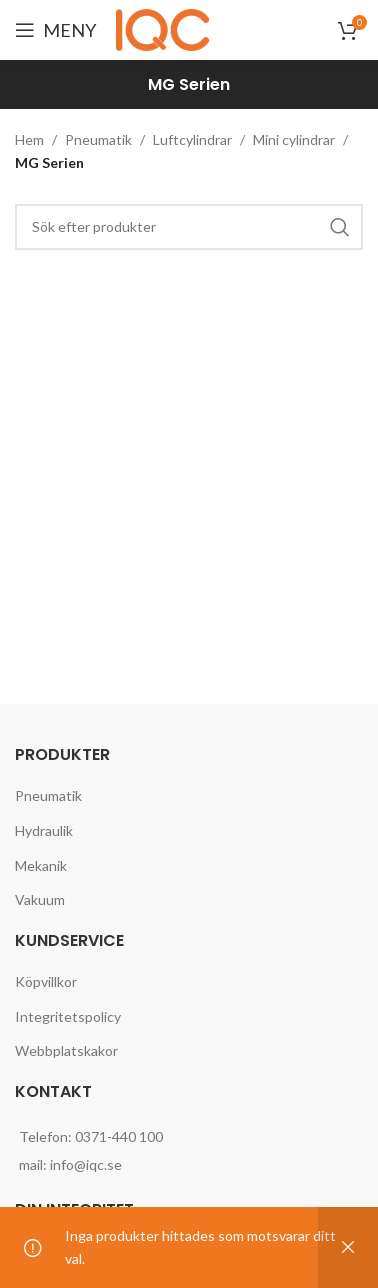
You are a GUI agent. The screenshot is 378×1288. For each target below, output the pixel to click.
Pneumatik (98, 139)
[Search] (189, 227)
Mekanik (41, 865)
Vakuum (40, 899)
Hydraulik (44, 830)
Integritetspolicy (68, 1016)
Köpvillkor (46, 981)
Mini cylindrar (294, 139)
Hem (29, 139)
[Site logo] (166, 28)
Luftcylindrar (192, 139)
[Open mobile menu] (55, 30)
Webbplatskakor (66, 1050)
